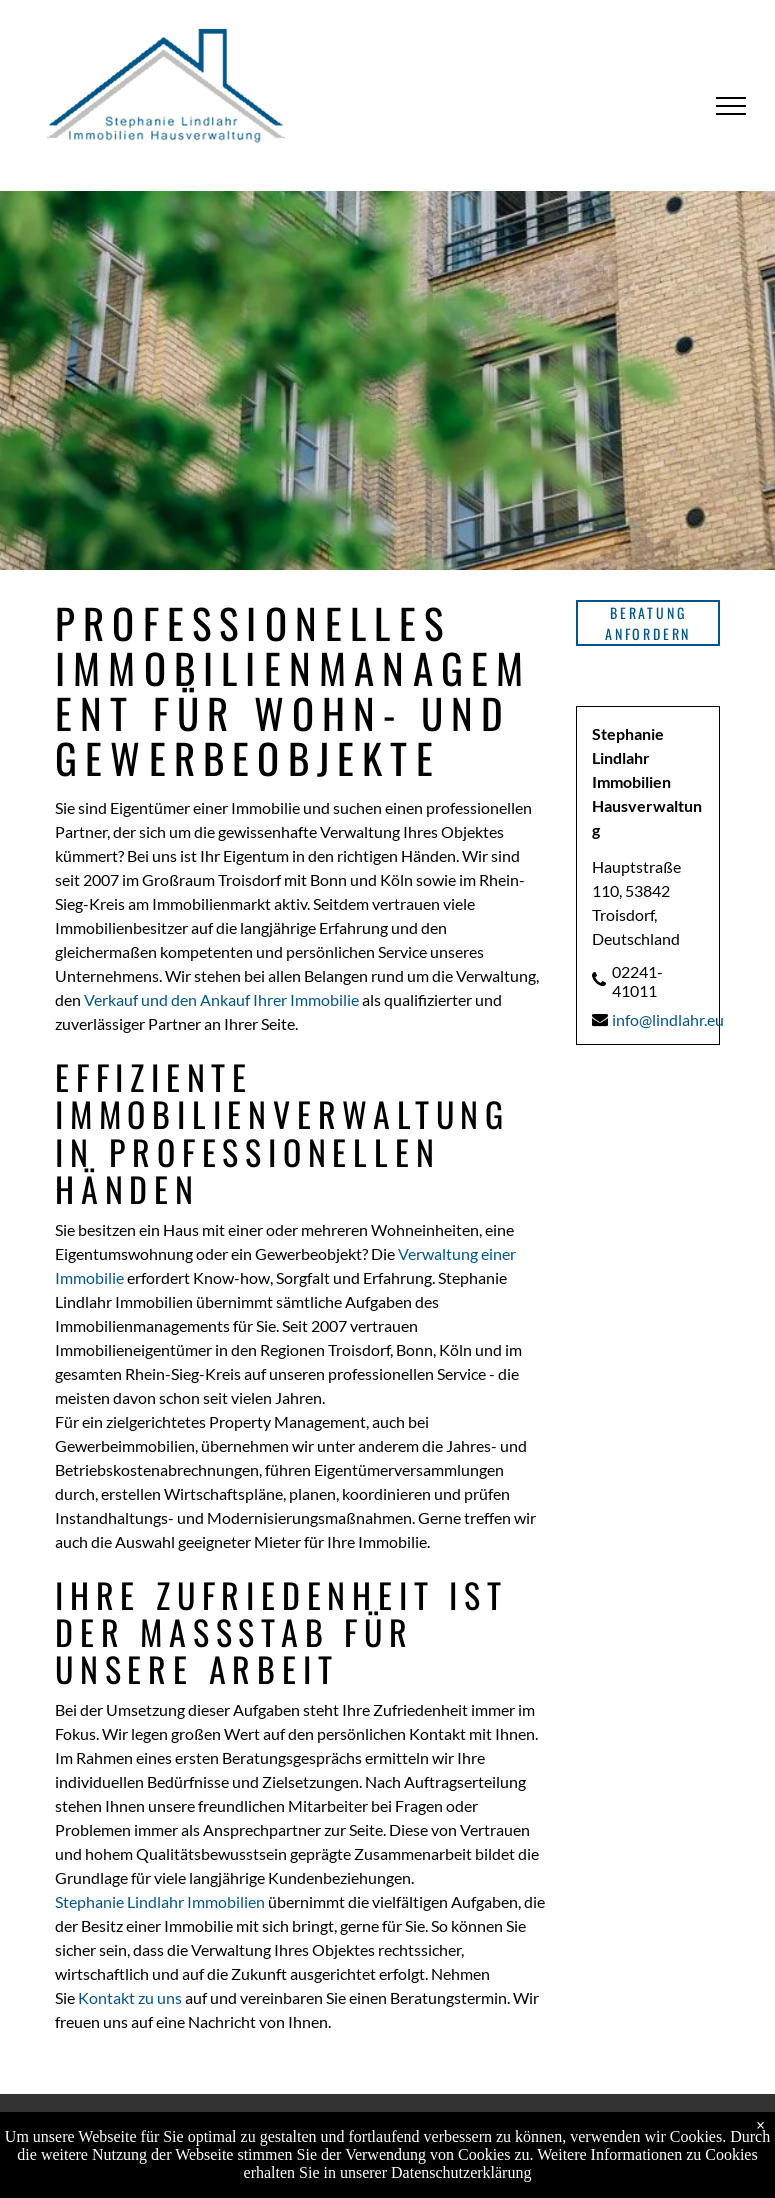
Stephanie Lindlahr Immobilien (160, 1901)
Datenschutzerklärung (461, 2172)
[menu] (731, 106)
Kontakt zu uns (130, 1997)
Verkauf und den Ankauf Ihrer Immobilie (221, 999)
